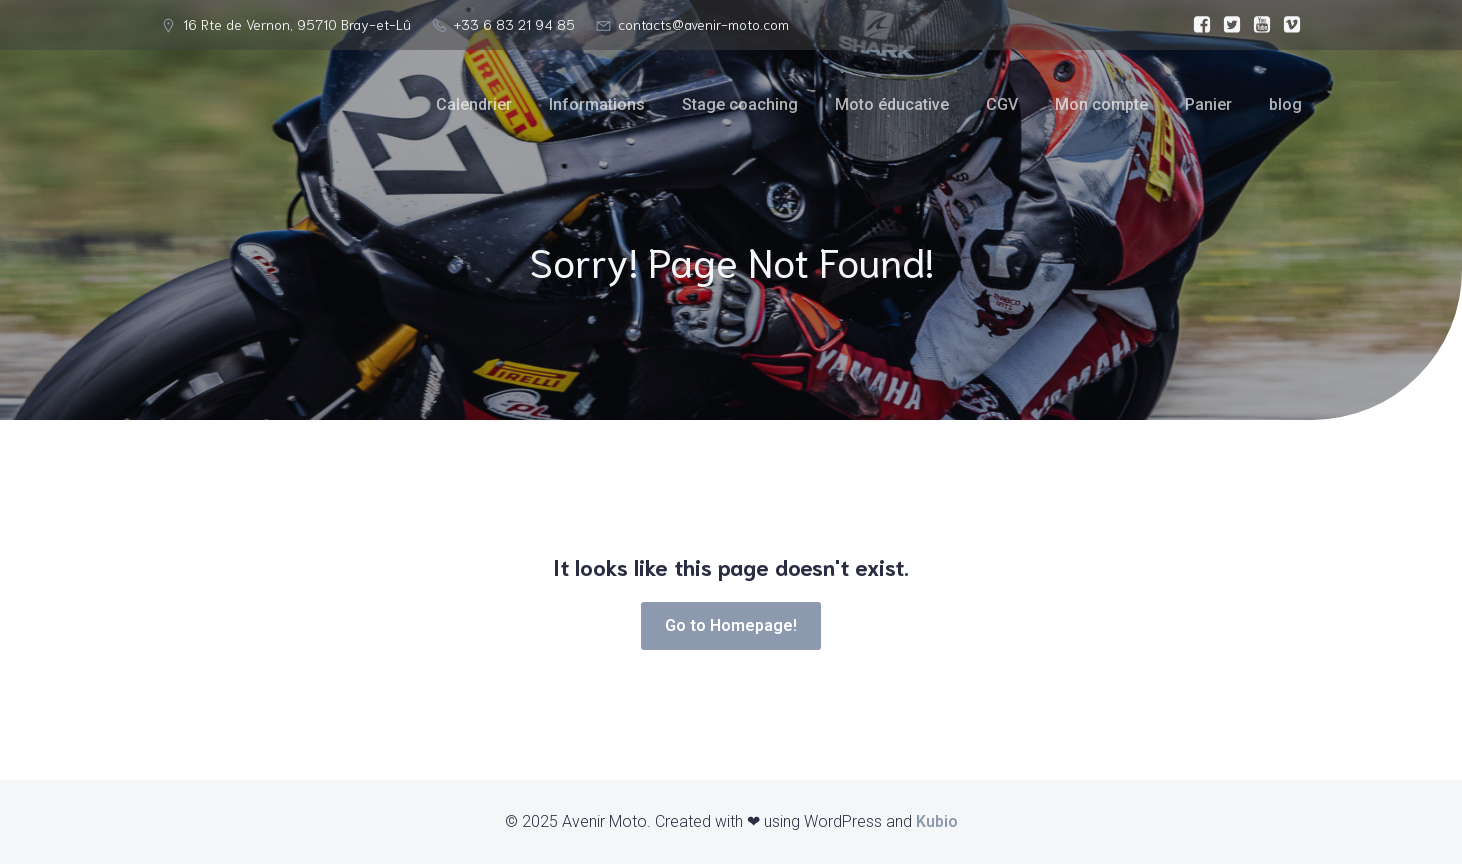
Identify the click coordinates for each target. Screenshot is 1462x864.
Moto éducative (892, 104)
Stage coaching (740, 104)
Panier (1208, 104)
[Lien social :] (1197, 25)
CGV (1002, 104)
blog (1285, 104)
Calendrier (474, 104)
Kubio (937, 821)
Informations (597, 104)
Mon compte (1101, 104)
